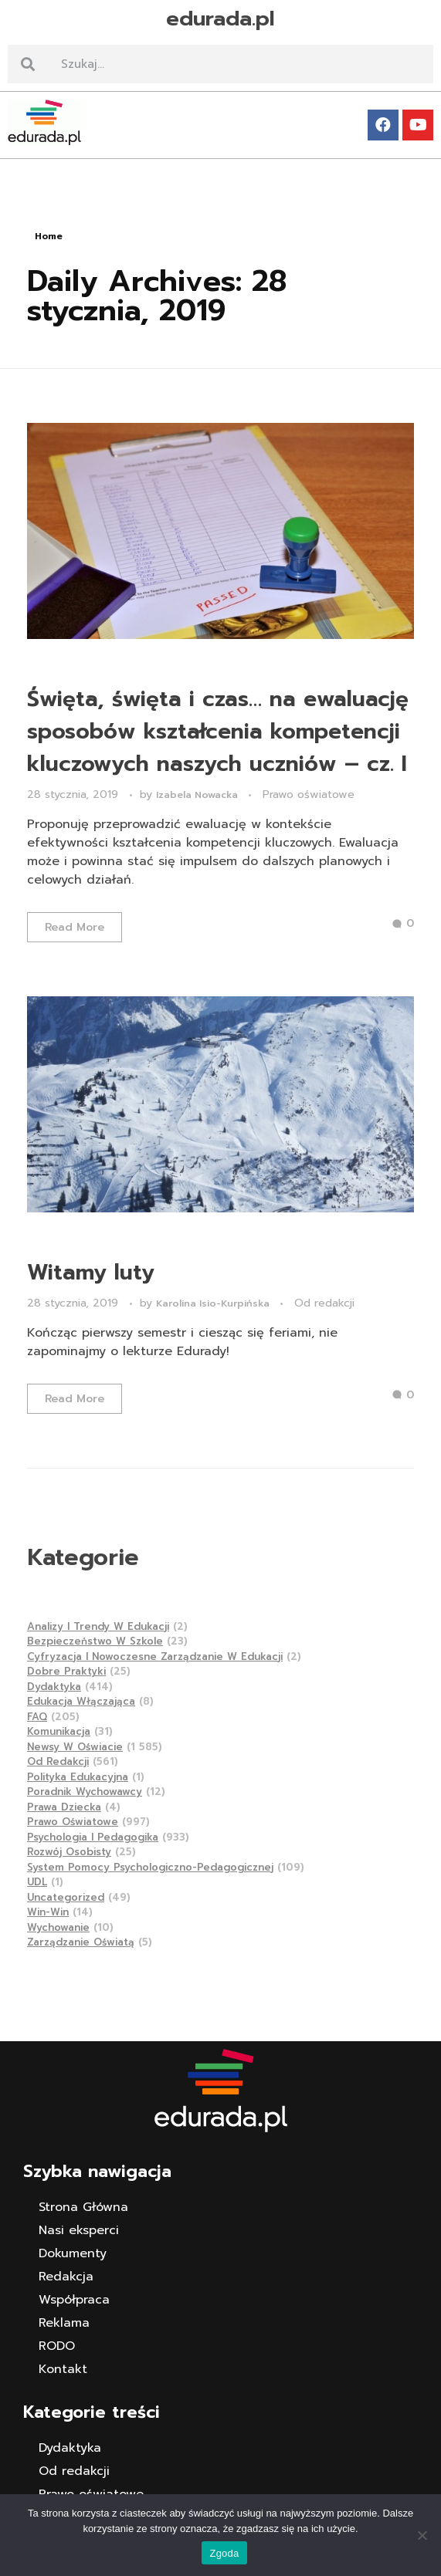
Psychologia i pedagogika (92, 1837)
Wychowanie (58, 1927)
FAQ (37, 1716)
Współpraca (74, 2299)
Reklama (64, 2323)
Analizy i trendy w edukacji (98, 1626)
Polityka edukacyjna (77, 1777)
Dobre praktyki (66, 1671)
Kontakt (63, 2369)
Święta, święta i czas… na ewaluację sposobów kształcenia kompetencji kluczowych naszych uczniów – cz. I (218, 731)
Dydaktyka (54, 1686)
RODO (57, 2346)
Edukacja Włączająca (81, 1701)
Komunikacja (58, 1731)
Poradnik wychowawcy (84, 1791)
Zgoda (224, 2553)
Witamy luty (90, 1272)
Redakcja (66, 2276)
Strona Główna (83, 2207)
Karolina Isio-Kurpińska (214, 1303)
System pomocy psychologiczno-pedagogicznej (150, 1867)
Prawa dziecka (64, 1807)
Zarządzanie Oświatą (80, 1942)
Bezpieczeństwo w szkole (95, 1641)
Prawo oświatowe (308, 794)
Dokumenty (73, 2253)
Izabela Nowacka (198, 795)
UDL (37, 1882)
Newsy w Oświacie (75, 1746)
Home (49, 236)
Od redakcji (324, 1303)
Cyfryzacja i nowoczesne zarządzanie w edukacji (155, 1656)
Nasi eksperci (79, 2230)
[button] (220, 171)
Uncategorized (65, 1897)
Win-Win (48, 1912)
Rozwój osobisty (69, 1851)
